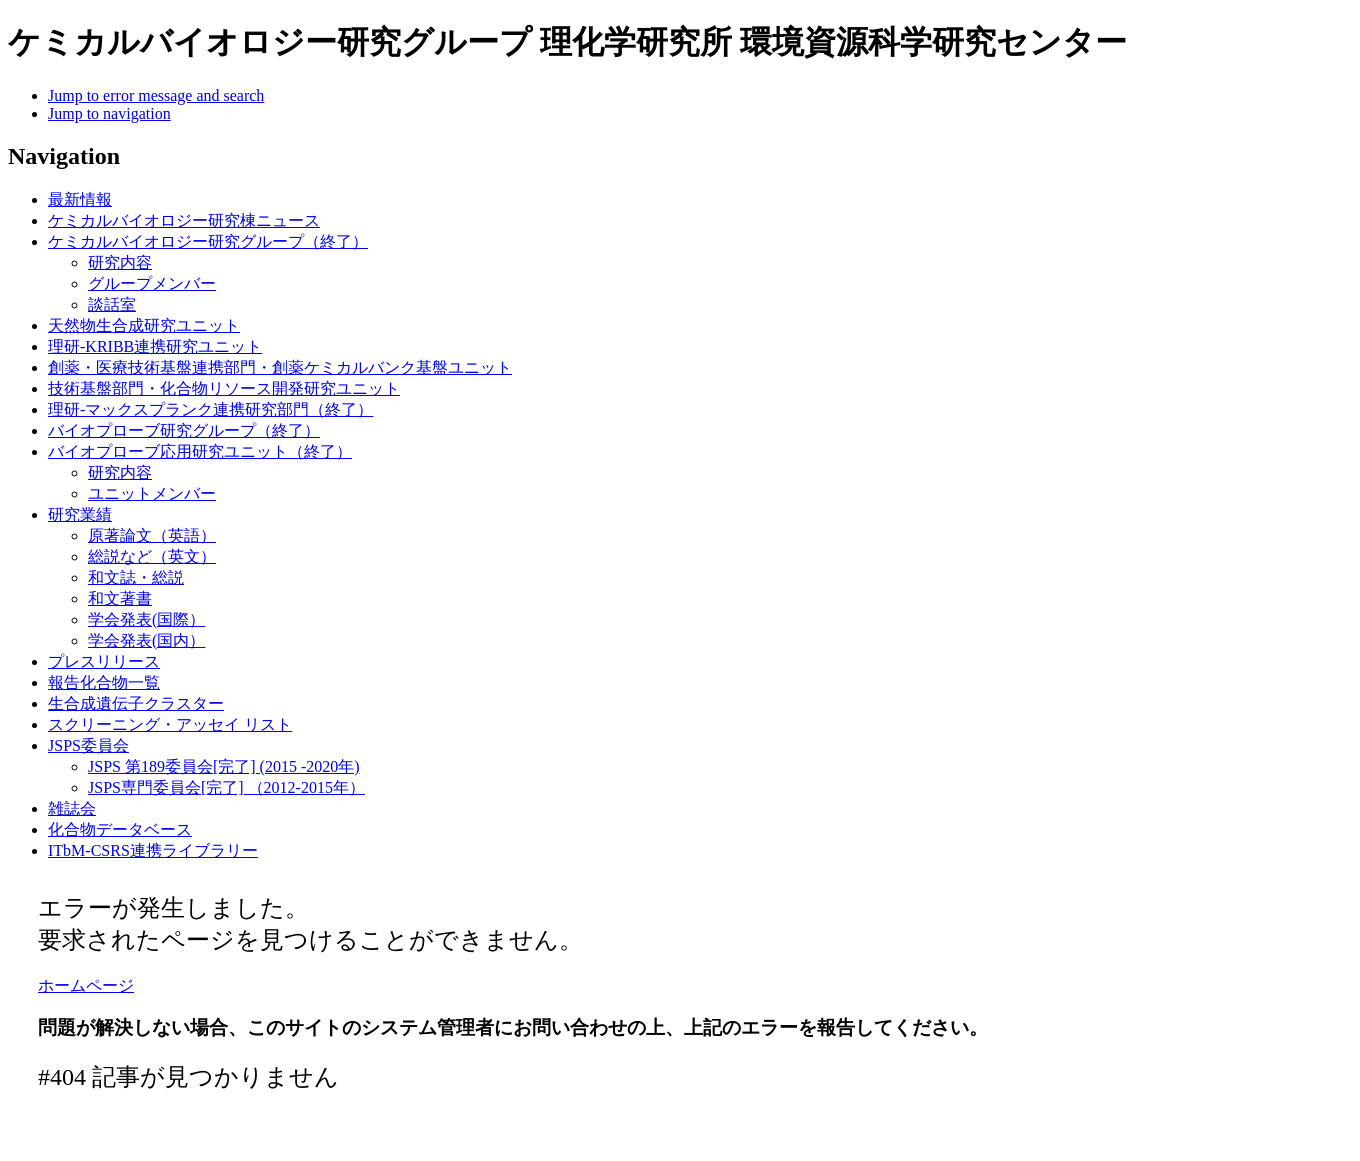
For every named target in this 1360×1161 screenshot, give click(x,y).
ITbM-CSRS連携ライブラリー (153, 850)
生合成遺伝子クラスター (136, 703)
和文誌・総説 (136, 577)
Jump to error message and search (156, 95)
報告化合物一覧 (104, 682)
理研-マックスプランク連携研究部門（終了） (210, 409)
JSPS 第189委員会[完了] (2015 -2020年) (224, 766)
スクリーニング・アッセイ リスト (170, 724)
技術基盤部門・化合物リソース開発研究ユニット (224, 388)
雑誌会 (72, 808)
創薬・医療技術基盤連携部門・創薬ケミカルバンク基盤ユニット (280, 367)
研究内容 (120, 262)
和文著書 (120, 598)
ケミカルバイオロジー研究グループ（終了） (208, 241)
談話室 (112, 304)
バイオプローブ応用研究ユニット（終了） (200, 451)
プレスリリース (104, 661)
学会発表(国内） (146, 640)
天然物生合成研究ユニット (144, 325)
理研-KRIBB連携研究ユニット (155, 346)
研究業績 (80, 514)
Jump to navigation (109, 113)
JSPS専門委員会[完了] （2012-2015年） (226, 787)
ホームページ (86, 985)
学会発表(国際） (146, 619)
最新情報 (80, 199)
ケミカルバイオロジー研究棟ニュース (184, 220)
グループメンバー (152, 283)
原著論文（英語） (152, 535)
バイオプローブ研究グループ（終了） (184, 430)
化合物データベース (120, 829)
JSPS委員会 (88, 745)
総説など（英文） (152, 556)
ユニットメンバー (152, 493)
